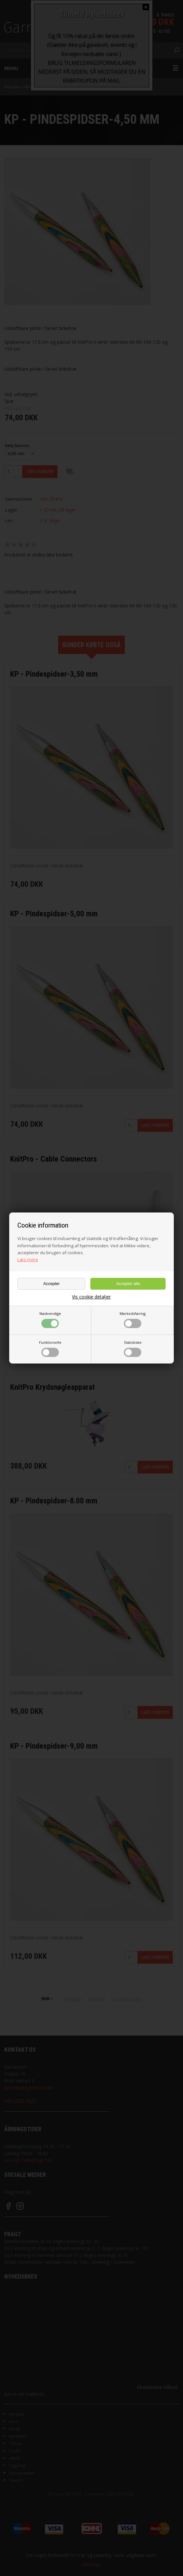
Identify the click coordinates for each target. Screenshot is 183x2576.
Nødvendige (50, 1319)
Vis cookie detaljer (91, 1297)
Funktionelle (50, 1348)
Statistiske (133, 1348)
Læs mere (27, 1259)
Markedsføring (133, 1319)
